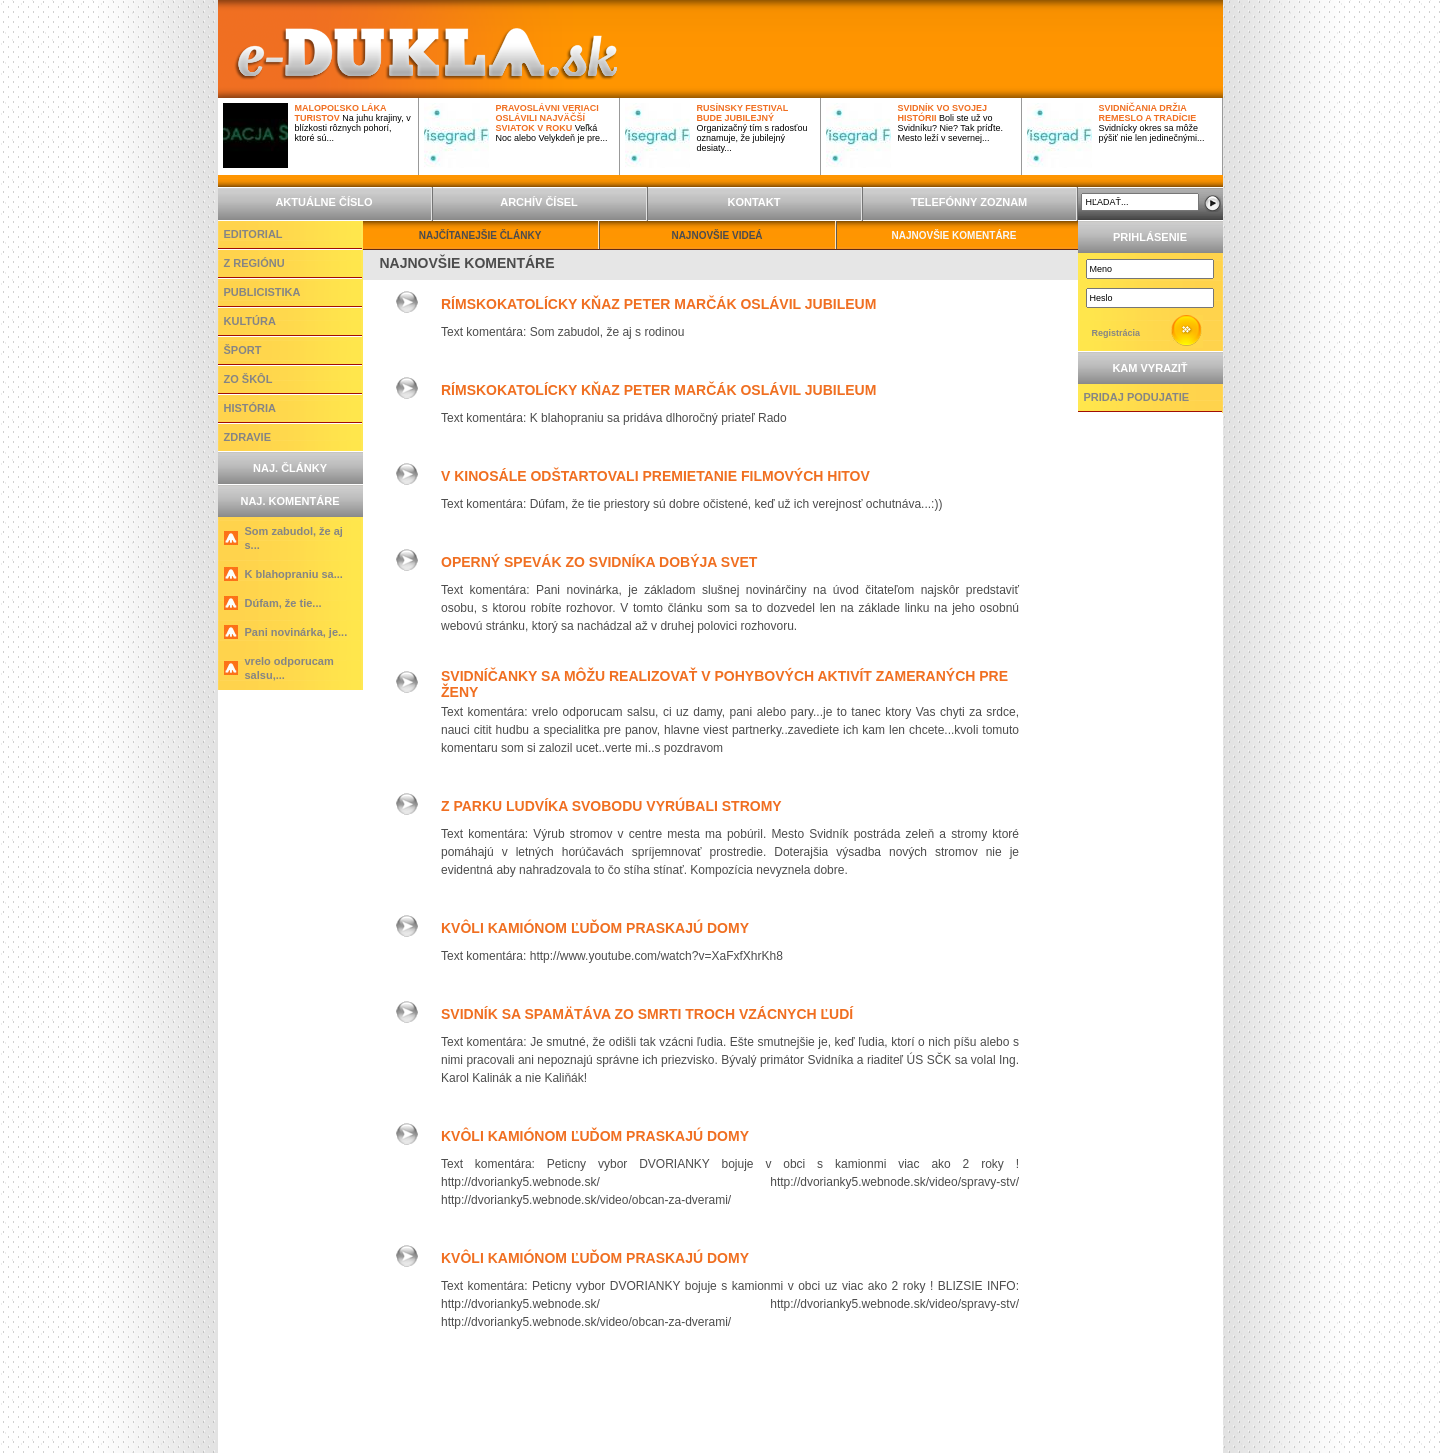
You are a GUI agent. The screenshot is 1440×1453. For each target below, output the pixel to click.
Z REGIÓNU (254, 263)
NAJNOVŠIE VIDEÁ (716, 235)
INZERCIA (722, 1401)
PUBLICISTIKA (262, 292)
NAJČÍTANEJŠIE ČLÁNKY (480, 235)
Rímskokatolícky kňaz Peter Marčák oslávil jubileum (658, 304)
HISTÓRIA (250, 408)
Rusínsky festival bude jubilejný (743, 113)
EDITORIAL (253, 234)
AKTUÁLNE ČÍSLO (323, 202)
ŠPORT (243, 350)
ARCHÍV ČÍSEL (539, 202)
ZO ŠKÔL (248, 379)
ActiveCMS (569, 1432)
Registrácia (1116, 333)
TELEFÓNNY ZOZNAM (969, 202)
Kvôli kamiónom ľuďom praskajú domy (595, 928)
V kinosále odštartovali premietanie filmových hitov (655, 476)
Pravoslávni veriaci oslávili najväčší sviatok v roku (547, 118)
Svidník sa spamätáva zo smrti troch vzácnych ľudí (647, 1014)
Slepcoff (876, 1432)
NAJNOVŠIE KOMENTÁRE (953, 235)
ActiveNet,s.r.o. (675, 1432)
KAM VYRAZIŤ (1149, 368)
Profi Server (784, 1432)
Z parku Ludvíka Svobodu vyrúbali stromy (611, 806)
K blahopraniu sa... (294, 574)
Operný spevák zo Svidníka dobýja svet (599, 562)
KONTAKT (754, 202)
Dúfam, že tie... (283, 603)
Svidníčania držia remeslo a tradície (1148, 113)
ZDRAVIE (247, 437)
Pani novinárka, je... (296, 632)
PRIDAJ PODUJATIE (1137, 397)
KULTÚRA (250, 321)
